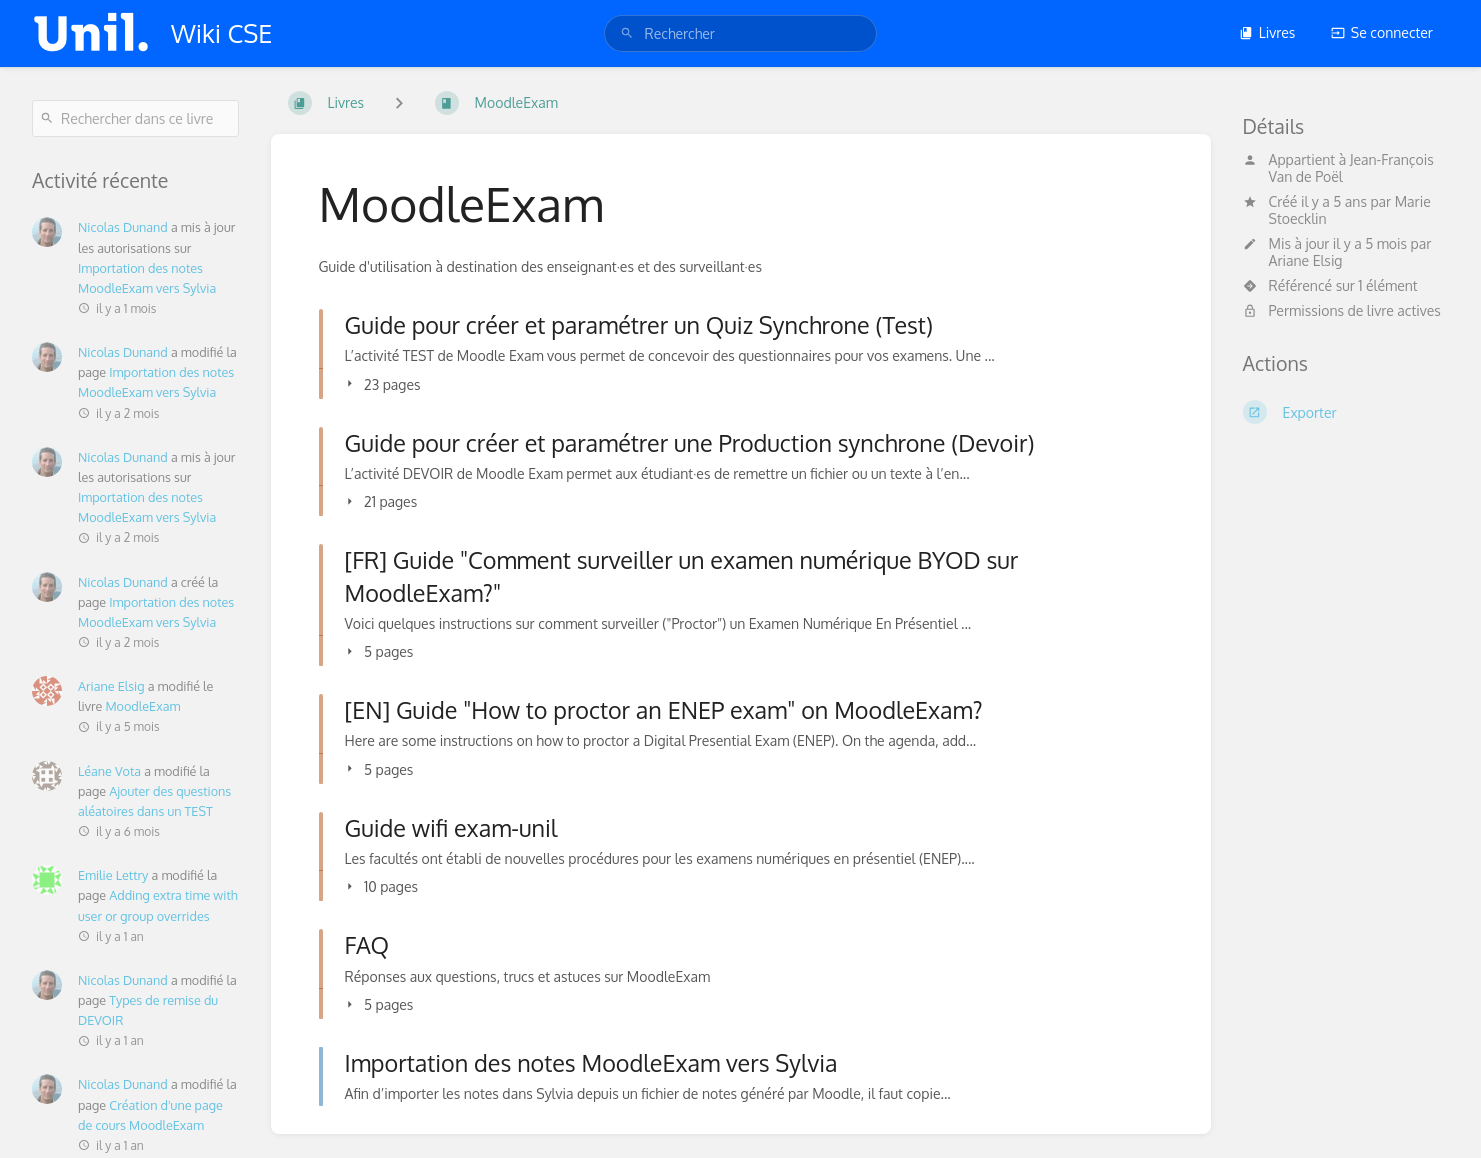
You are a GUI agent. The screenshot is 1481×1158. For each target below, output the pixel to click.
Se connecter (1382, 32)
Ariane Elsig (1306, 260)
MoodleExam (142, 706)
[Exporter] (1346, 412)
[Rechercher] (627, 33)
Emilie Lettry (113, 875)
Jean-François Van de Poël (1351, 168)
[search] (741, 33)
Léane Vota (109, 771)
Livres (1267, 32)
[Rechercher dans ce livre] (135, 118)
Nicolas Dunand (123, 227)
